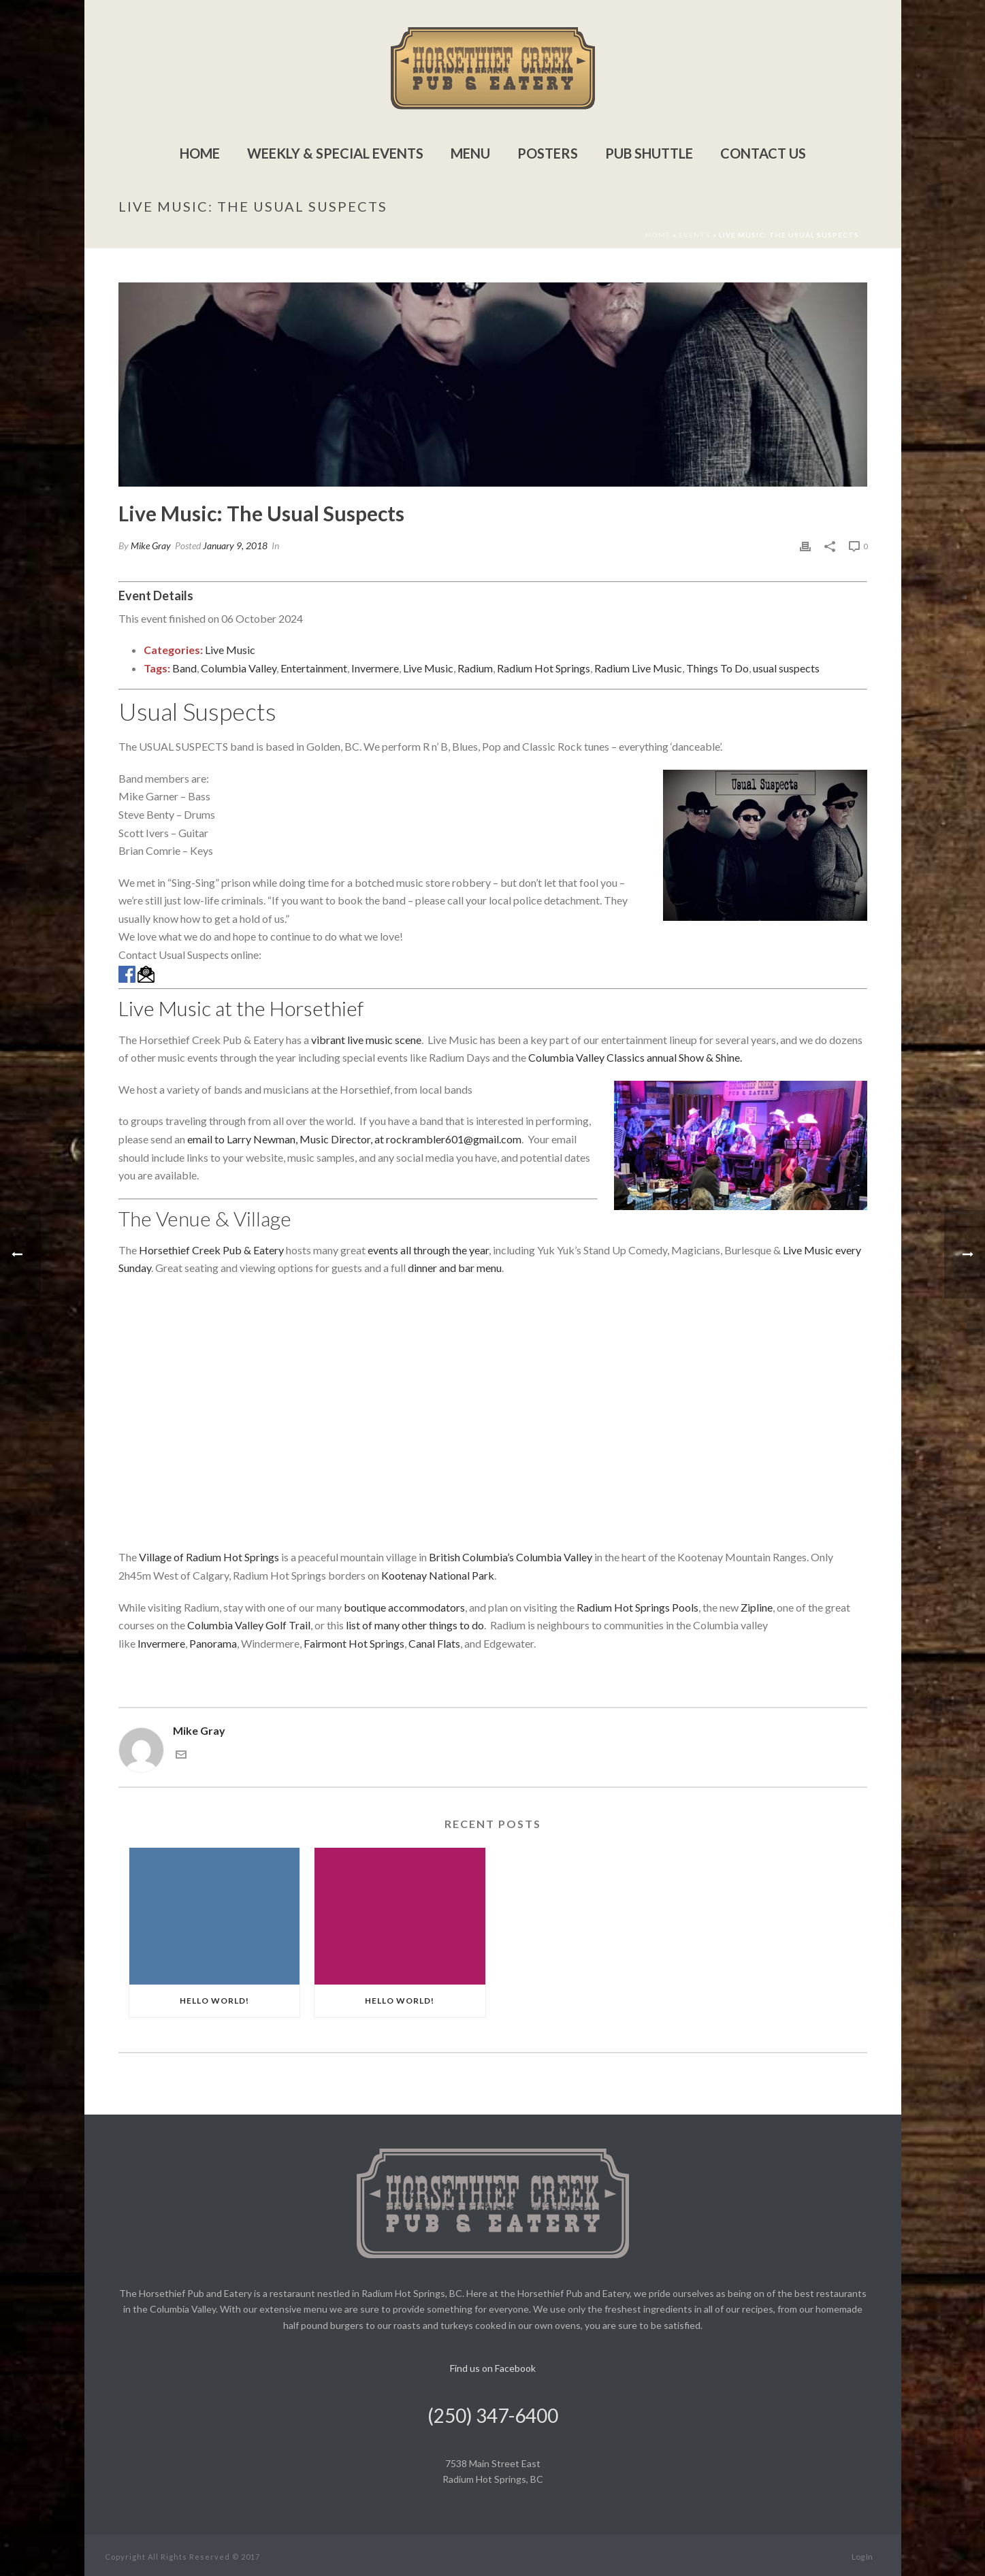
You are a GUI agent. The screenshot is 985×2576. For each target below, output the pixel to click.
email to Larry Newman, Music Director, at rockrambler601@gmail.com (354, 1138)
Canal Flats (434, 1643)
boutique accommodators (404, 1607)
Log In (862, 2556)
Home (200, 153)
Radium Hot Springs (543, 668)
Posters (547, 153)
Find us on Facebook (493, 2368)
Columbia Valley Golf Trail (248, 1624)
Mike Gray (151, 545)
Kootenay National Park (437, 1575)
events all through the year (428, 1249)
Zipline (757, 1607)
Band (184, 668)
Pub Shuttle (649, 153)
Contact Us (763, 153)
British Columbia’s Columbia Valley (510, 1556)
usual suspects (786, 668)
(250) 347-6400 (492, 2415)
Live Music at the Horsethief (241, 1008)
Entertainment (313, 668)
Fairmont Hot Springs (354, 1643)
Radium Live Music (638, 668)
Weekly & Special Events (335, 153)
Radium (475, 668)
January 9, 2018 (235, 545)
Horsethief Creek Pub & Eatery (211, 1249)
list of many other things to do (415, 1624)
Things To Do (717, 668)
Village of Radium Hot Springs (209, 1556)
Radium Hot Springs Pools (637, 1607)
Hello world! (214, 2000)
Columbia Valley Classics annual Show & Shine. (635, 1057)
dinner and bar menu (455, 1267)
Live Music (230, 649)
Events (695, 235)
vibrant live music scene (366, 1039)
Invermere (375, 668)
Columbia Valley (238, 668)
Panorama (213, 1643)
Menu (470, 153)
